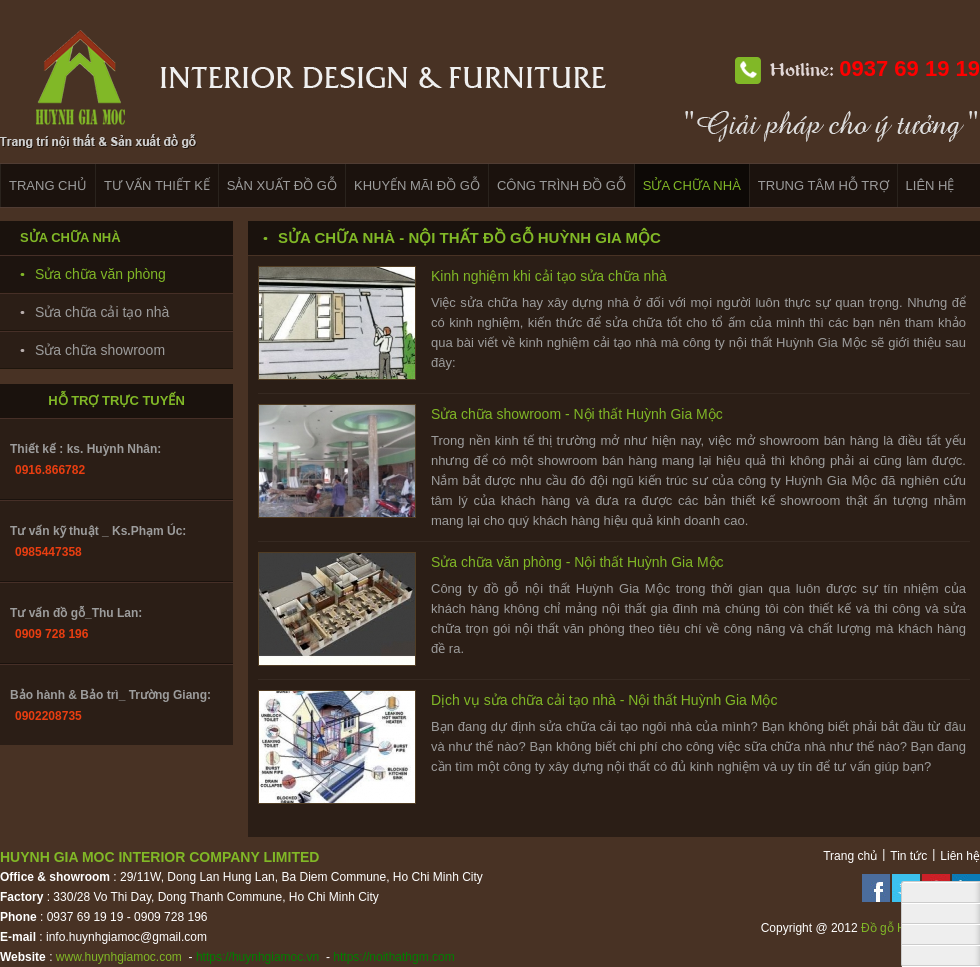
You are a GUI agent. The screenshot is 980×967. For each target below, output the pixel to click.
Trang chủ (850, 856)
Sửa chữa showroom (100, 350)
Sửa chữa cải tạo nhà (102, 312)
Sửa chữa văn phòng (100, 274)
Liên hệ (960, 856)
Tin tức (908, 856)
